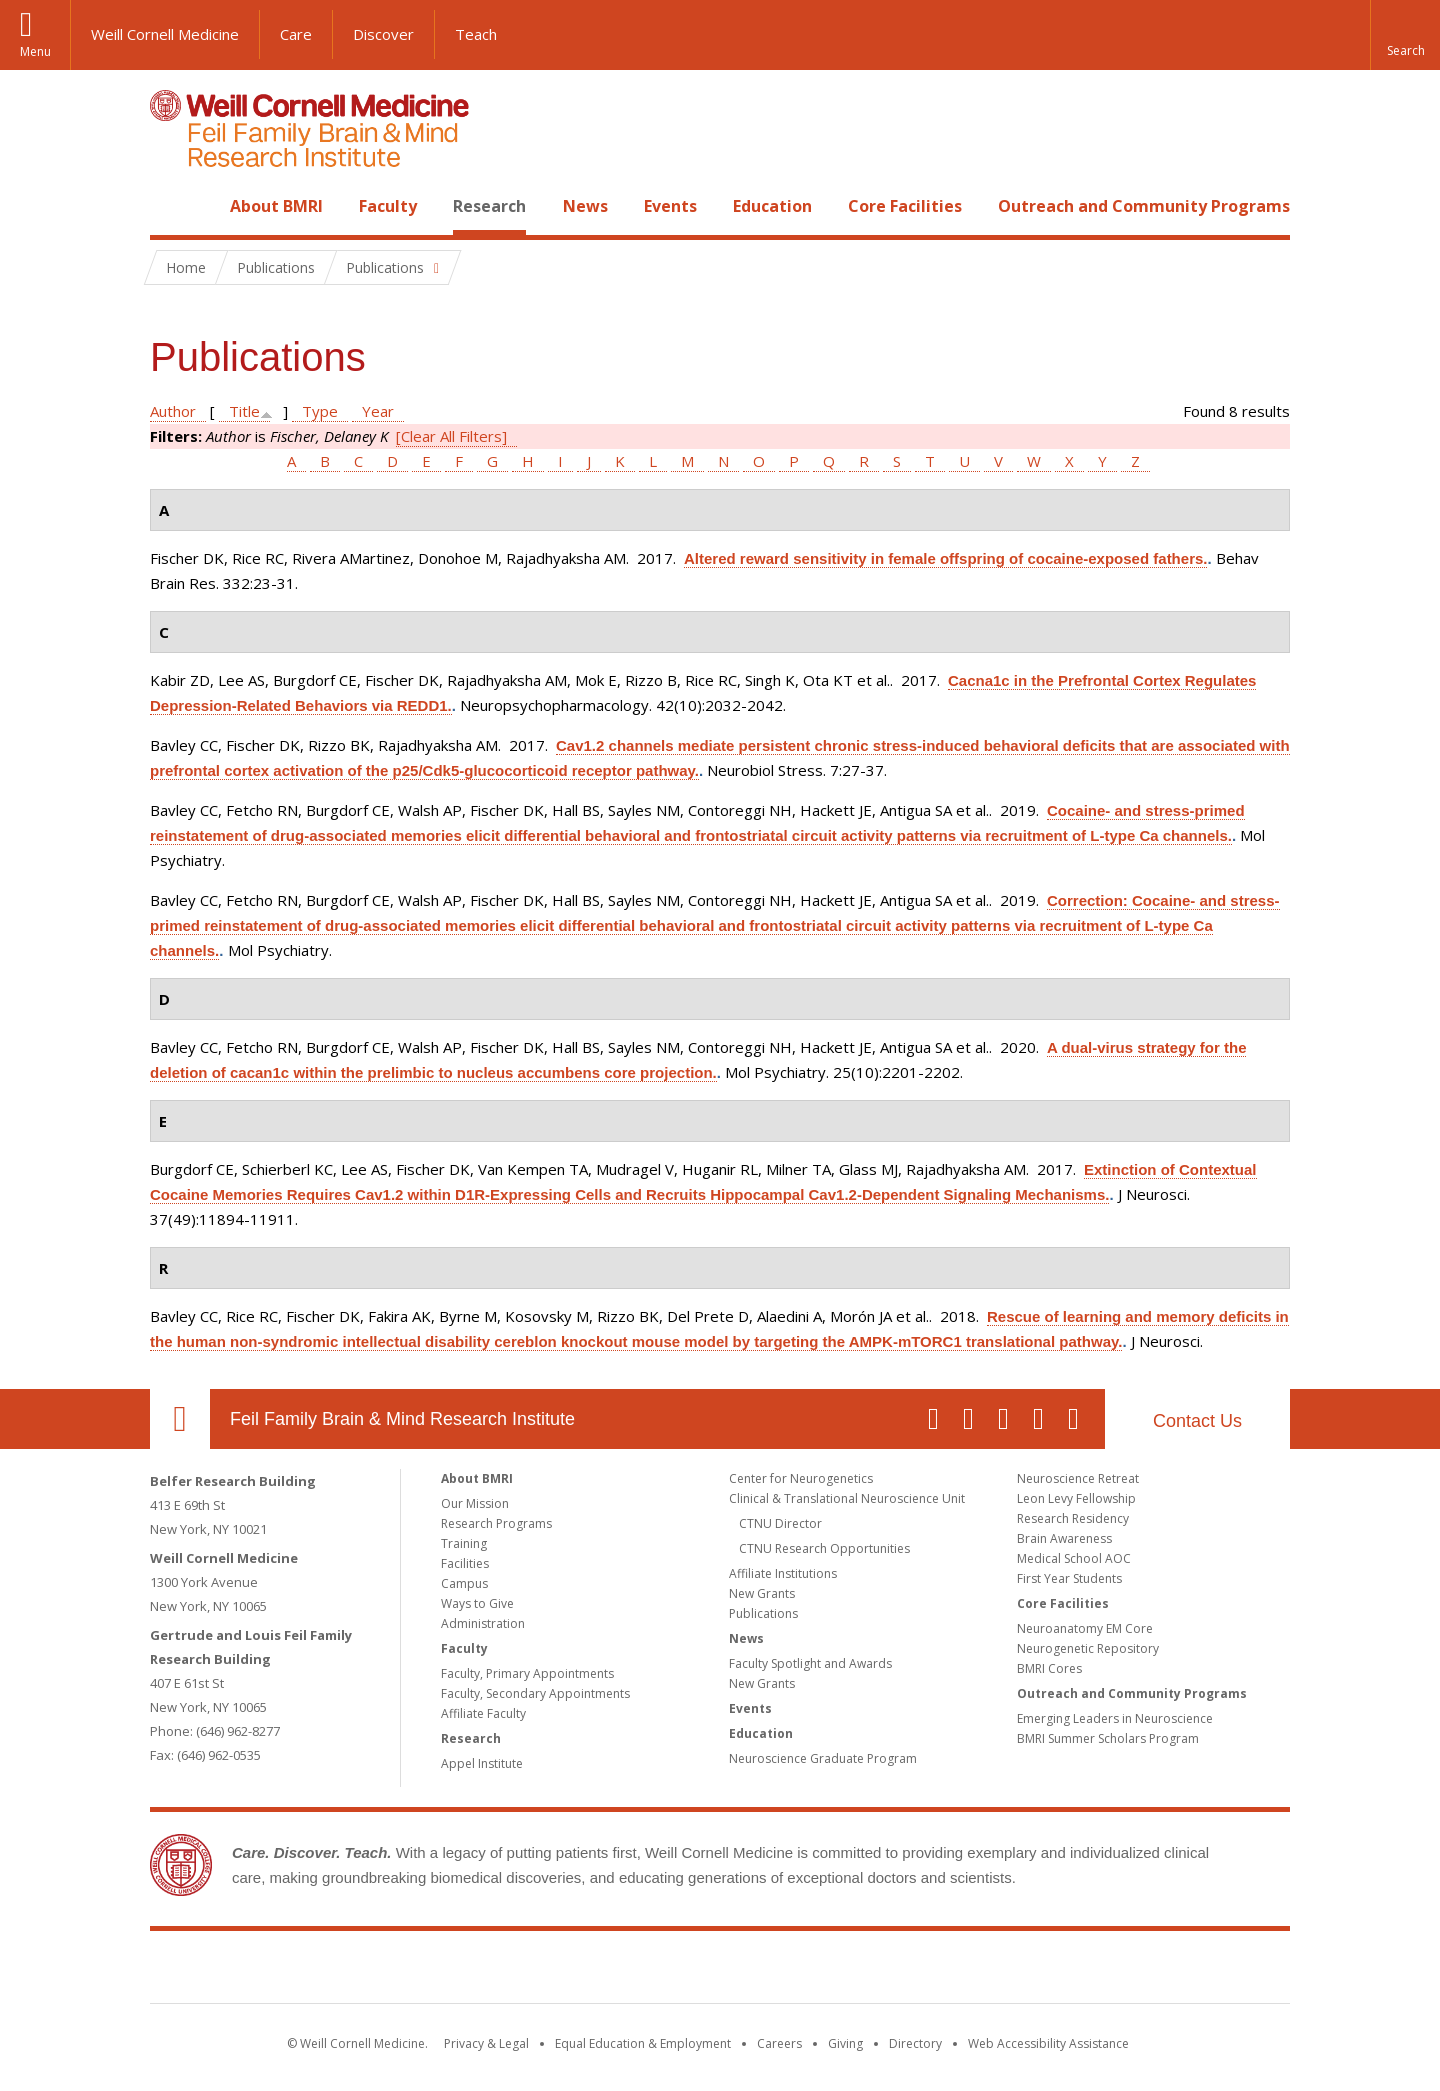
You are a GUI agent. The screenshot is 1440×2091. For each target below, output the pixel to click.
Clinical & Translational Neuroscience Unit (847, 1498)
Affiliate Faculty (483, 1713)
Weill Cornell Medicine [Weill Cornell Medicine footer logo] (574, 1971)
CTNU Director (780, 1523)
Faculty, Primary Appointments (527, 1673)
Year (378, 411)
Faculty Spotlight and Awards (810, 1663)
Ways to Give (477, 1603)
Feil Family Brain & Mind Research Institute (402, 1419)
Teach (476, 34)
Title (244, 411)
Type (320, 411)
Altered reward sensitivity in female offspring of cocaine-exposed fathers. (945, 558)
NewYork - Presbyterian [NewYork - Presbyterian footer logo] (887, 1971)
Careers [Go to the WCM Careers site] (779, 2043)
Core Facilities (905, 206)
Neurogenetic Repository (1088, 1648)
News (585, 206)
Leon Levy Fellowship (1076, 1498)
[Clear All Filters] (451, 436)
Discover (383, 34)
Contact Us (1197, 1421)
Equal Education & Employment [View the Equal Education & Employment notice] (643, 2043)
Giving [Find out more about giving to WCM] (845, 2043)
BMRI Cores (1049, 1668)
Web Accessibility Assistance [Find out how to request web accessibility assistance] (1048, 2043)
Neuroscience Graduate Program (823, 1758)
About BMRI (276, 206)
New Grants (762, 1593)
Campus (464, 1583)
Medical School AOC (1074, 1558)
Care (296, 34)
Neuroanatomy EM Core (1085, 1628)
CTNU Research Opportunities (824, 1548)
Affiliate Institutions (783, 1573)
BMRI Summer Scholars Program (1108, 1738)
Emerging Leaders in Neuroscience (1115, 1718)
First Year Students (1069, 1578)
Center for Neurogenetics (801, 1478)
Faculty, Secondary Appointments (535, 1693)
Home (172, 206)
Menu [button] (35, 51)
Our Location (180, 1419)
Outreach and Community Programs (1144, 206)
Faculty (388, 206)
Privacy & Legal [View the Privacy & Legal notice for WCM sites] (486, 2043)
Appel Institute (482, 1763)
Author (173, 411)
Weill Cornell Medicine (165, 34)
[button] (1405, 35)
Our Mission (475, 1503)
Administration (483, 1623)
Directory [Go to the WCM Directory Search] (915, 2043)
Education (772, 206)
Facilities (465, 1563)
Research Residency (1073, 1518)
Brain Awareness (1064, 1538)
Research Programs (496, 1523)
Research (489, 206)
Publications (763, 1613)
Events (670, 206)
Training (464, 1543)
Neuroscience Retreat (1078, 1478)
